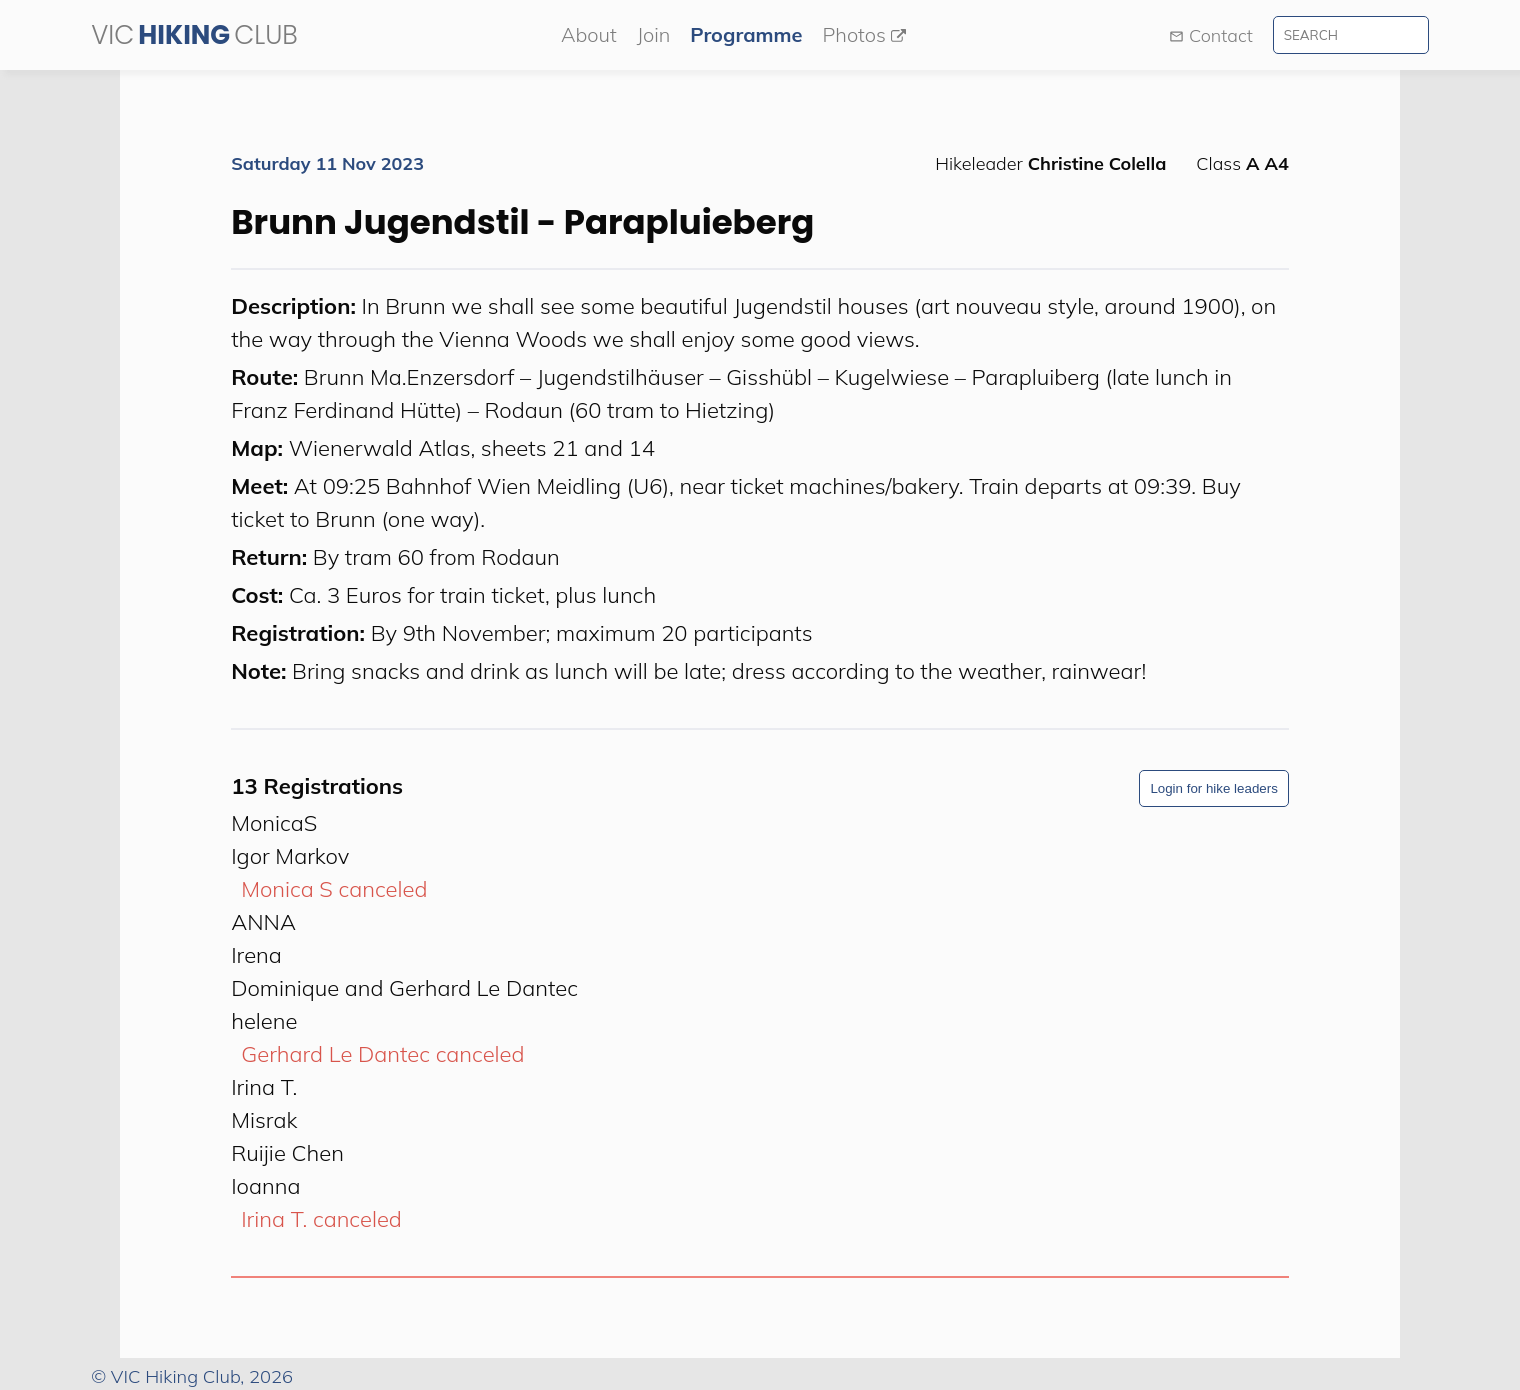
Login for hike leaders (1213, 788)
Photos (863, 34)
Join (654, 34)
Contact (1211, 35)
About (589, 34)
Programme (746, 34)
